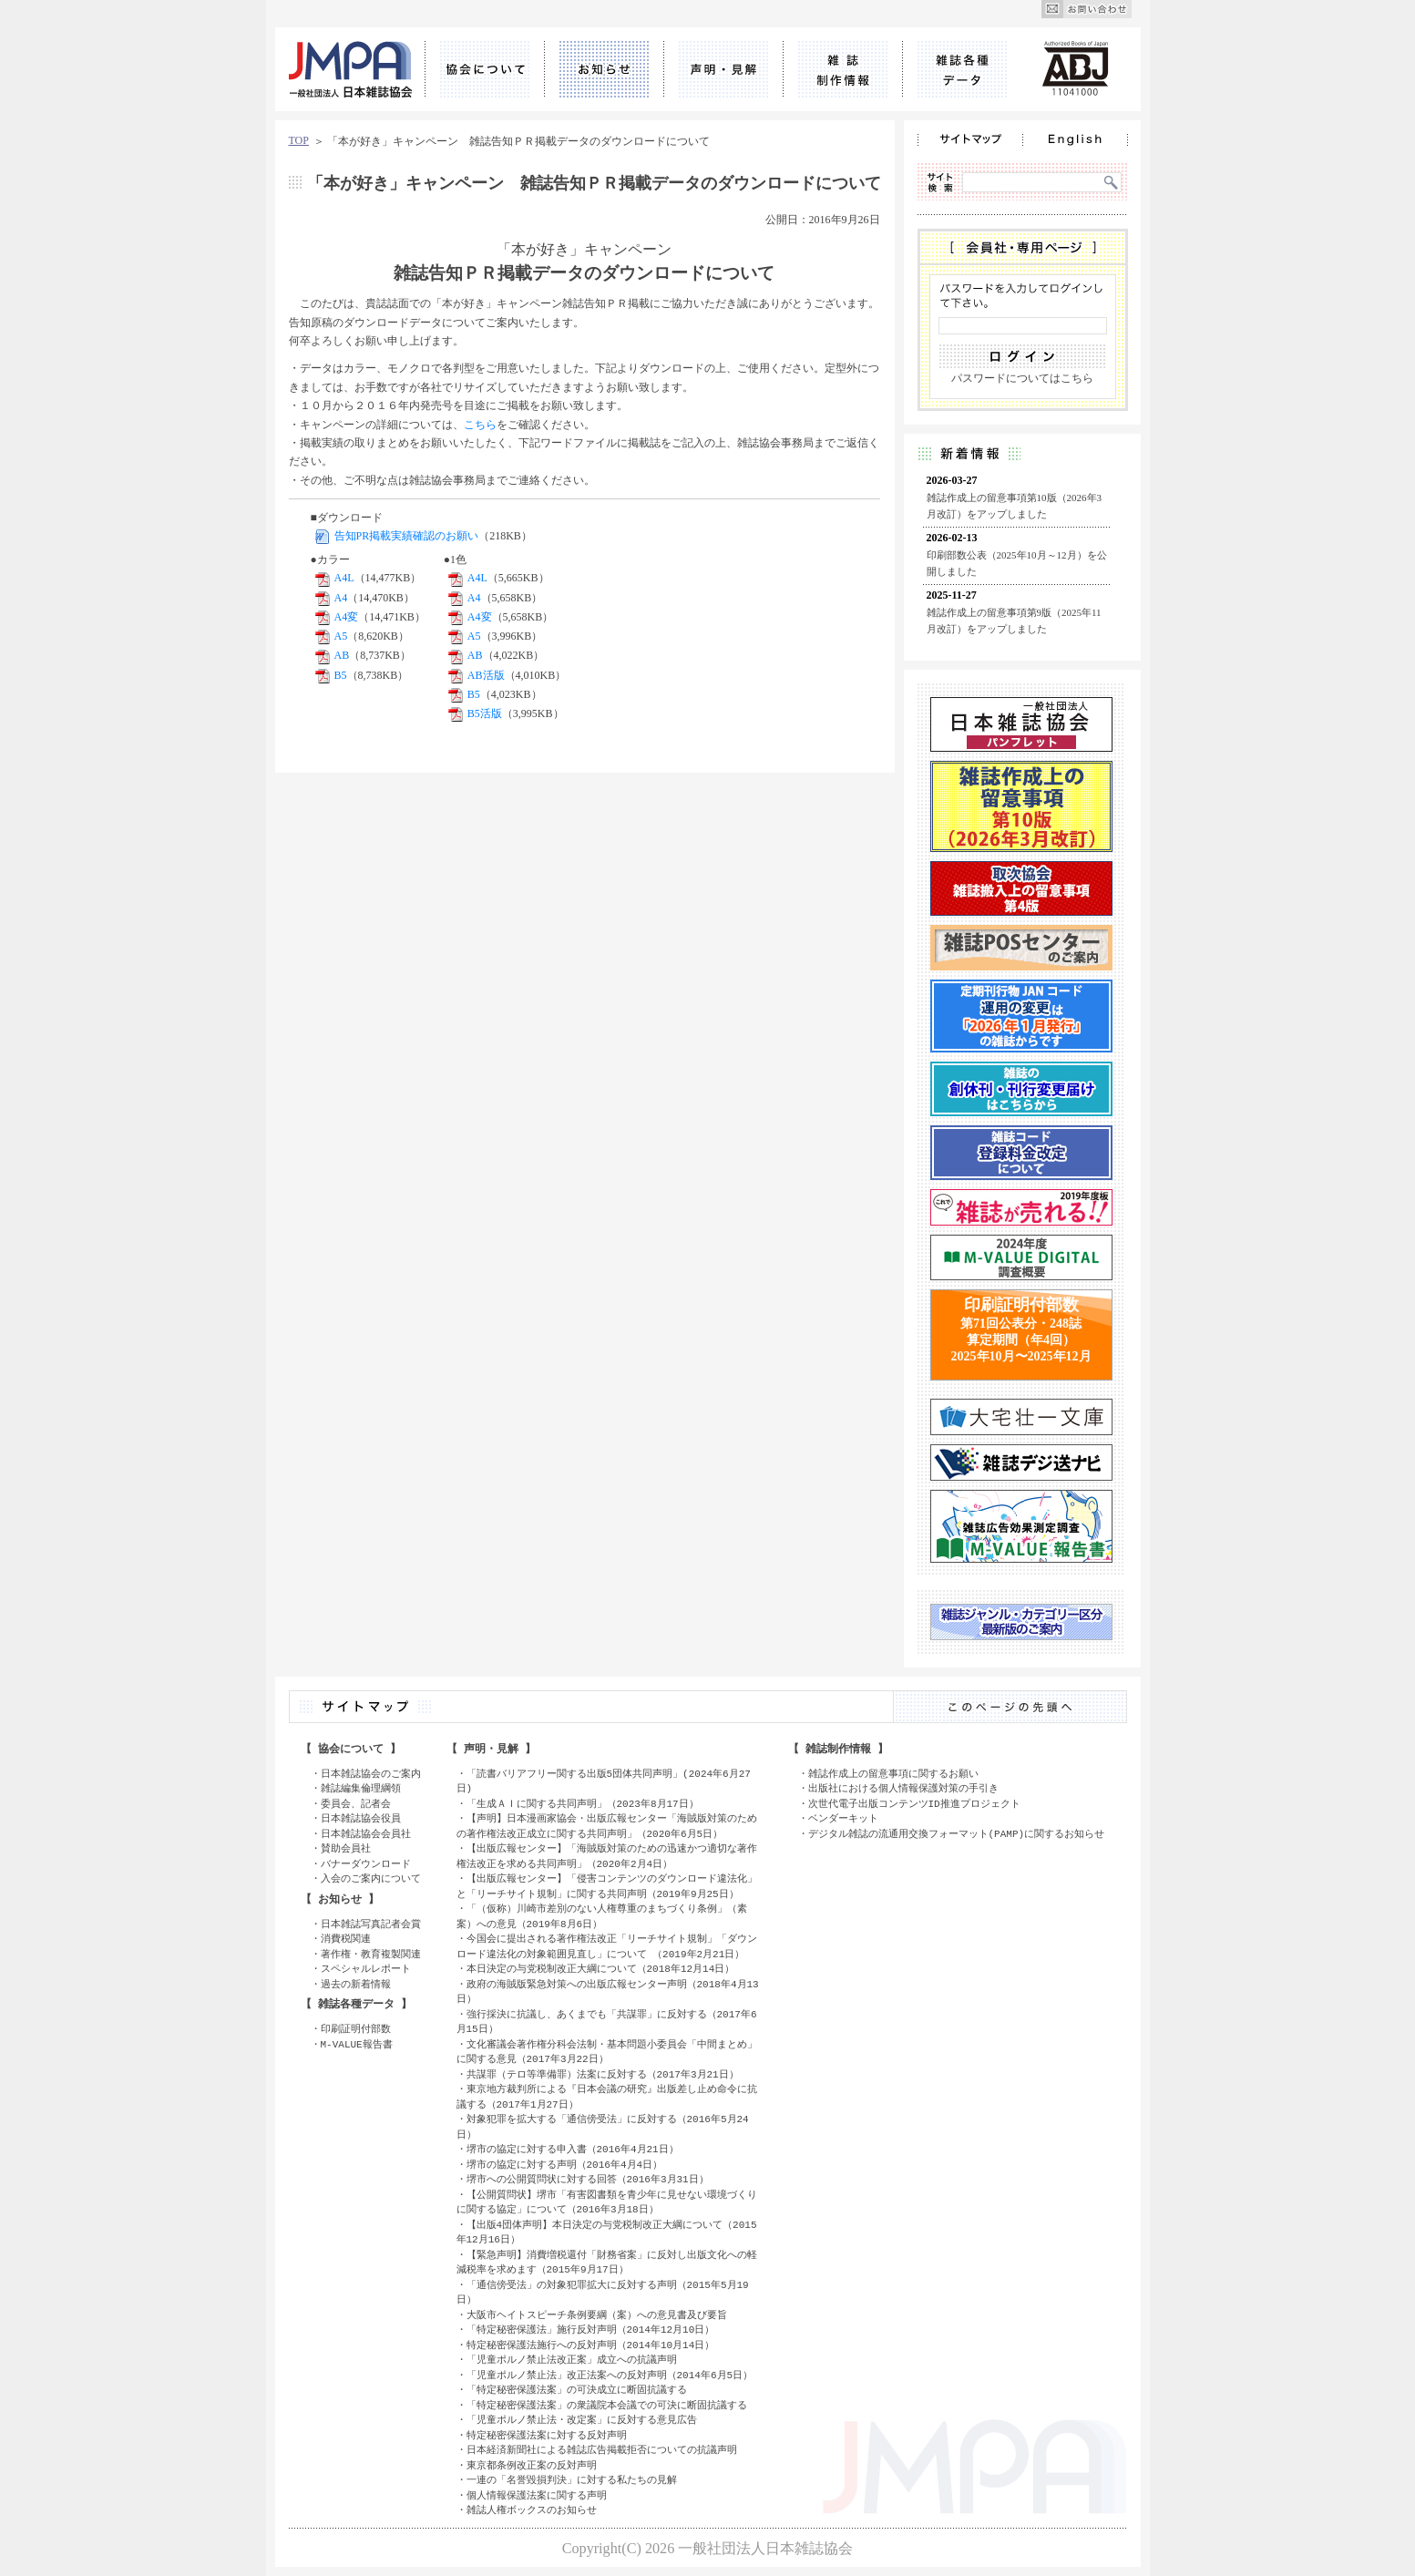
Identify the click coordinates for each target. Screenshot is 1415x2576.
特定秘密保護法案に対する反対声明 (547, 2435)
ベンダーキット (843, 1818)
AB (342, 655)
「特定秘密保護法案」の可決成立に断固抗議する (577, 2389)
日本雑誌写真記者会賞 (371, 1924)
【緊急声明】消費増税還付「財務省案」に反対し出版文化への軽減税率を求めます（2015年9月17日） (606, 2262)
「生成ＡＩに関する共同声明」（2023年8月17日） (583, 1804)
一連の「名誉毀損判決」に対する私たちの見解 (572, 2480)
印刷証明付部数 (356, 2029)
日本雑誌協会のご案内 (371, 1774)
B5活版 (484, 713)
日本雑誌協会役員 (361, 1818)
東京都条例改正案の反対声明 (532, 2465)
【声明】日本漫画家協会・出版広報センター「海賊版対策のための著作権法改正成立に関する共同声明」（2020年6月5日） (606, 1826)
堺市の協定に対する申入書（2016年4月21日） (573, 2149)
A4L (344, 577)
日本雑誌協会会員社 (366, 1834)
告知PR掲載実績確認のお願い (406, 535)
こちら (480, 424)
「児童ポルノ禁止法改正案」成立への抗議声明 (572, 2359)
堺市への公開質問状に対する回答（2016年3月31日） (588, 2179)
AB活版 (486, 675)
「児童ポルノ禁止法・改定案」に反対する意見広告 (582, 2420)
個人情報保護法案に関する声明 (537, 2495)
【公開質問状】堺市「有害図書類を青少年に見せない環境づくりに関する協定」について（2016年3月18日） (606, 2202)
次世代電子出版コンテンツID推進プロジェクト (914, 1804)
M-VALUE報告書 (357, 2044)
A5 (341, 636)
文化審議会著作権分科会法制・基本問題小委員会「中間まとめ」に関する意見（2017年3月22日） (606, 2052)
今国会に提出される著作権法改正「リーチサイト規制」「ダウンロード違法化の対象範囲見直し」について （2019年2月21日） (606, 1946)
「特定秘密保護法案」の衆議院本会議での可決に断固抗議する (607, 2405)
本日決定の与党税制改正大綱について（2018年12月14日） (601, 1969)
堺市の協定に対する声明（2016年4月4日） (565, 2164)
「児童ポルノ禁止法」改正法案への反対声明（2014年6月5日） (610, 2375)
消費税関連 (346, 1938)
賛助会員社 (346, 1848)
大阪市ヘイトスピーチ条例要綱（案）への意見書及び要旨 (597, 2315)
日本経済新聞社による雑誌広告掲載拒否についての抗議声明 (602, 2450)
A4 (341, 597)
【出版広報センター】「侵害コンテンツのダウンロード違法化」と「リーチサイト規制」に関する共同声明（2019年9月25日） (606, 1886)
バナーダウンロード (366, 1864)
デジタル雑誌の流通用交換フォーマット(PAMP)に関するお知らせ (956, 1834)
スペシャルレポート (366, 1969)
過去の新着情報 (356, 1984)
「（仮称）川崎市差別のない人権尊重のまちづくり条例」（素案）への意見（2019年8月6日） (601, 1916)
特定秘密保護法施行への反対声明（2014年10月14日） (591, 2345)
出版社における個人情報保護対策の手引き (903, 1788)
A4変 (346, 617)
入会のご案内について (371, 1878)
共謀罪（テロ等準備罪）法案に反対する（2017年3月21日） (603, 2074)
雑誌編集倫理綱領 (361, 1788)
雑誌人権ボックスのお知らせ (532, 2510)
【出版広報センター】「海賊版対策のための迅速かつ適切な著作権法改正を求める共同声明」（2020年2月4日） (606, 1856)
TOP (299, 140)
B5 (340, 675)
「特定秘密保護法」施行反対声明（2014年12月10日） (591, 2329)
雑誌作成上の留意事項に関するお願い (893, 1774)
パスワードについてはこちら (1022, 378)
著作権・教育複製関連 (371, 1954)
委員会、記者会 (356, 1804)
